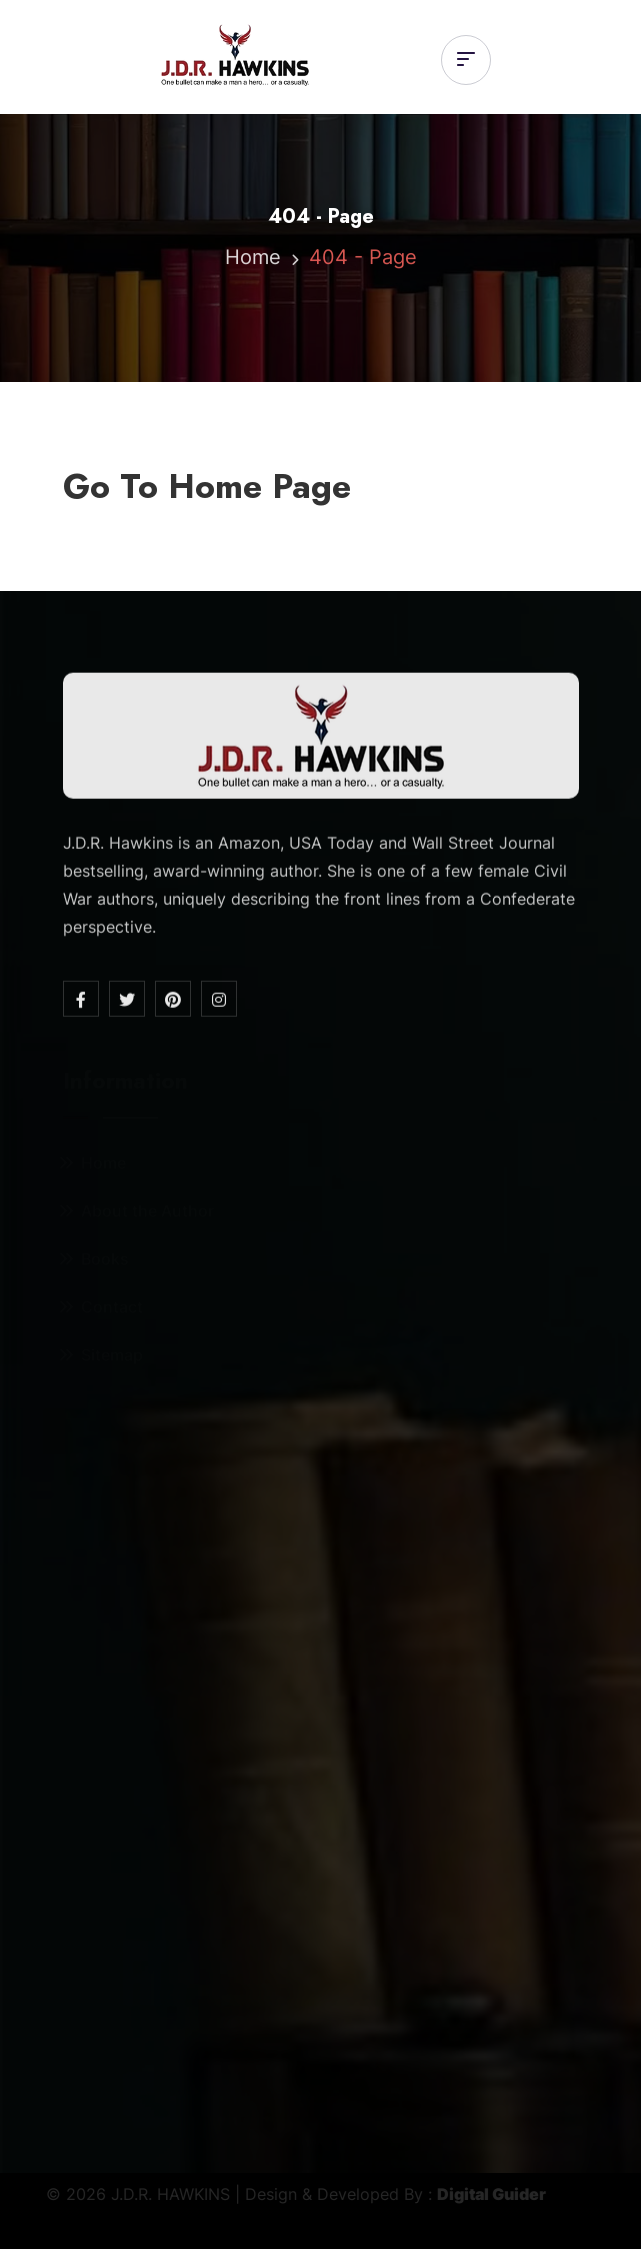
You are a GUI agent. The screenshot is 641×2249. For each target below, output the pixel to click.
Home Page (259, 486)
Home (253, 260)
